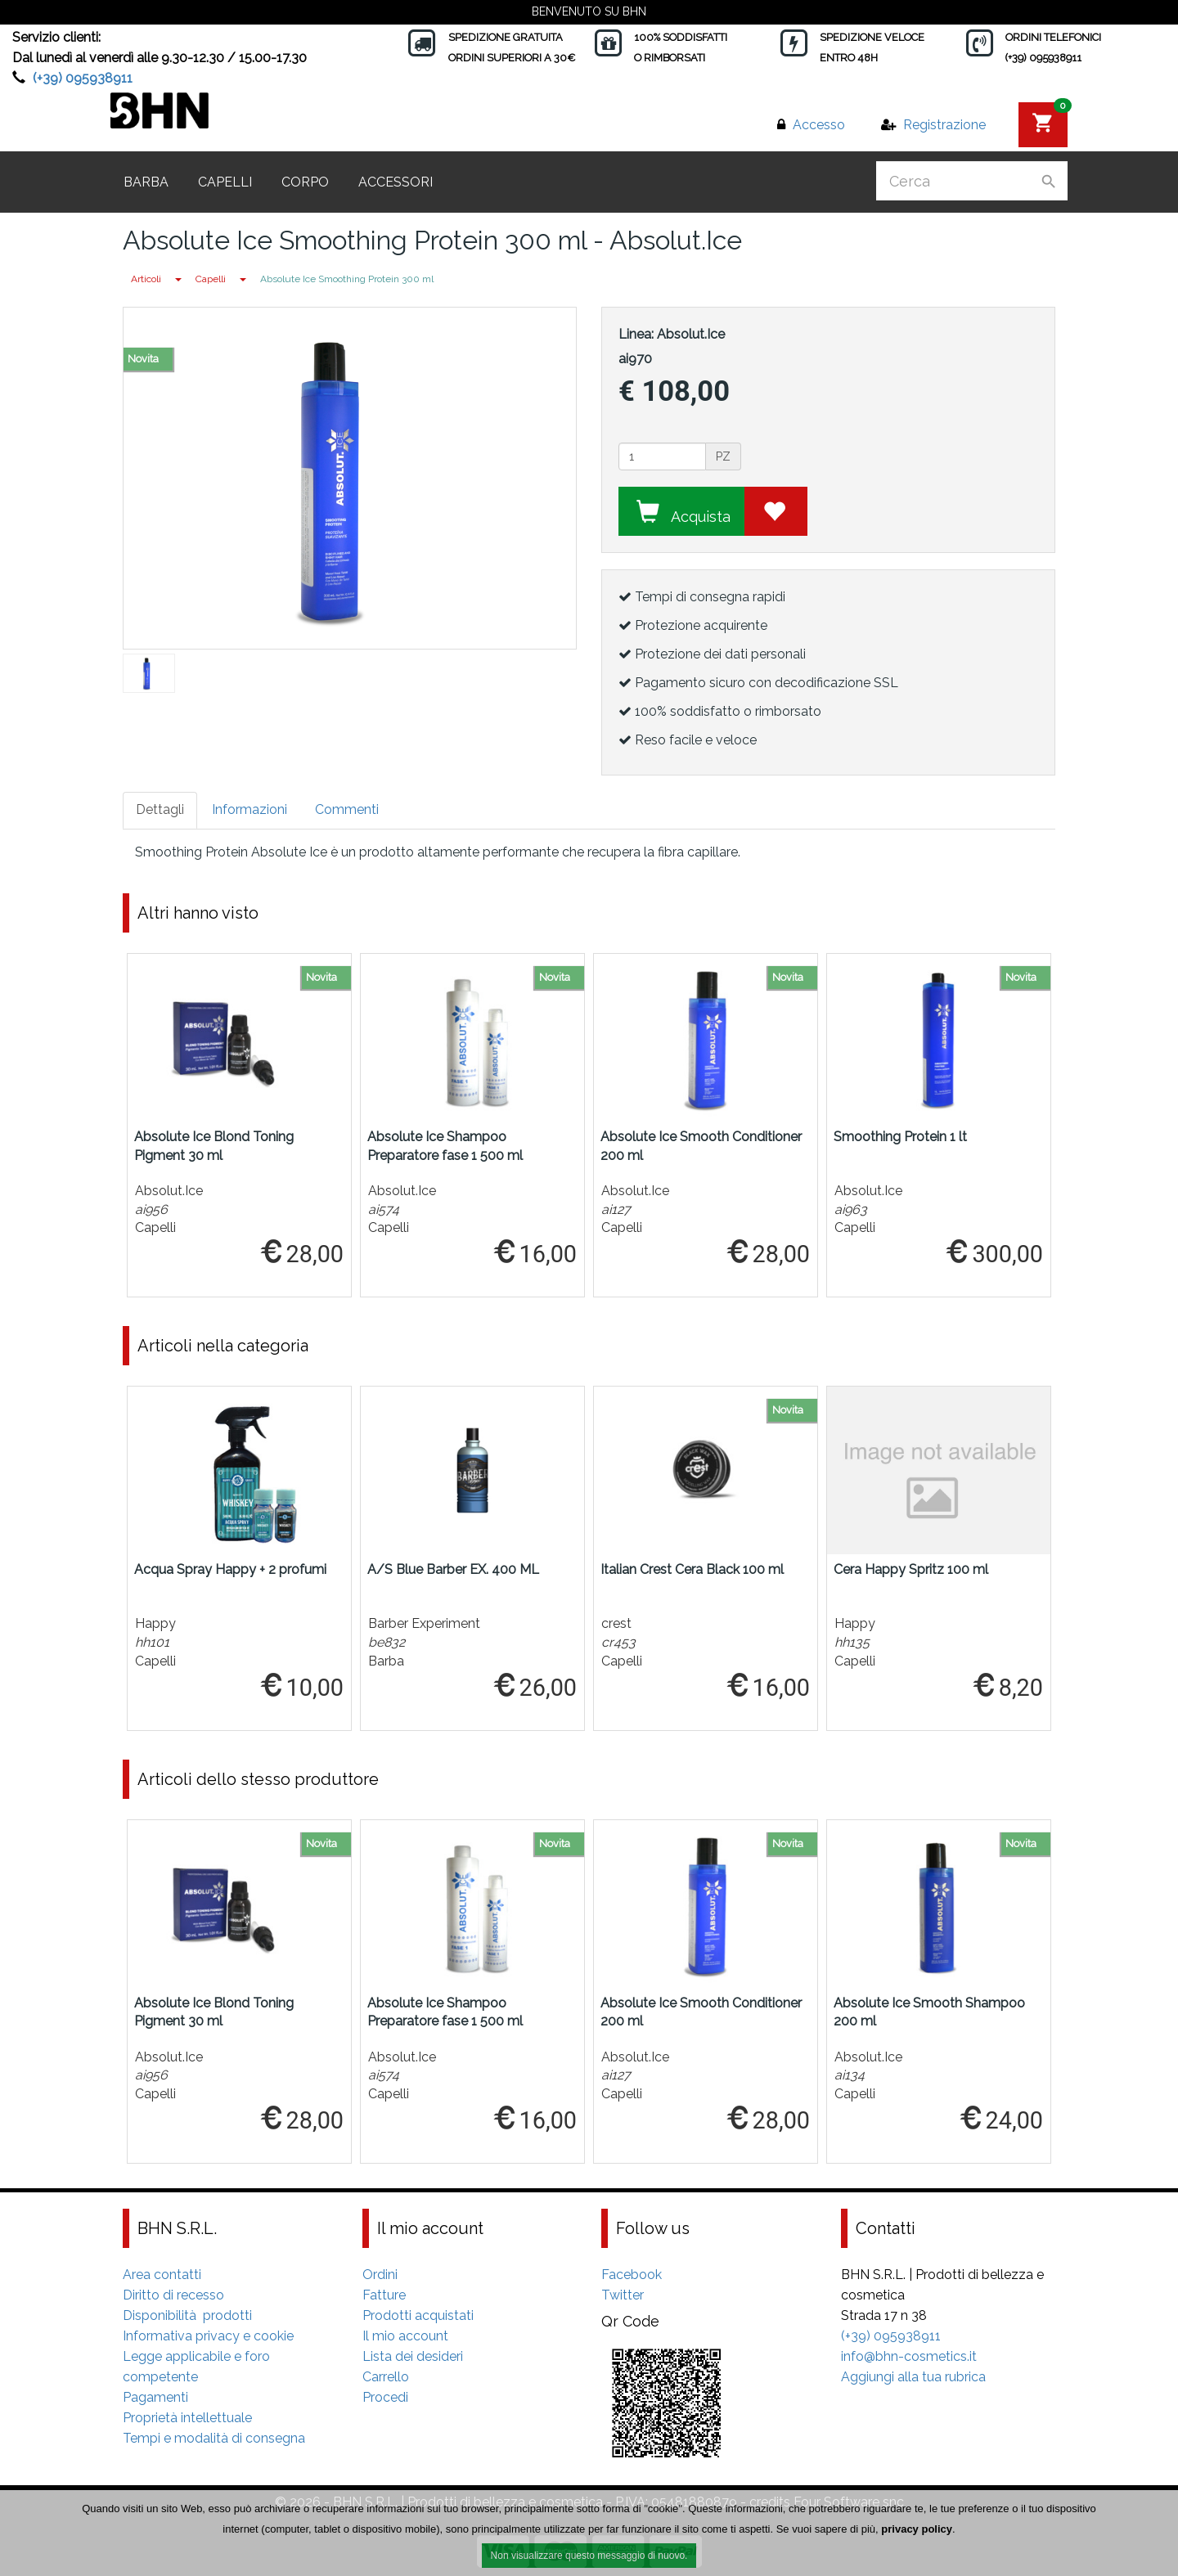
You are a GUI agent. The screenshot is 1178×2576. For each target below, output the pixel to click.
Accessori (395, 182)
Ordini (380, 2274)
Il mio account (405, 2336)
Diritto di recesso (173, 2295)
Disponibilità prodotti (187, 2315)
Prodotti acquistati (418, 2315)
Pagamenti (155, 2397)
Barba (146, 182)
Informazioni (249, 809)
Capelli (225, 182)
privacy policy (916, 2531)
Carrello (385, 2377)
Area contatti (162, 2274)
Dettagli (160, 809)
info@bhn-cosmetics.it (909, 2356)
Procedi (385, 2397)
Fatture (384, 2295)
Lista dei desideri (412, 2356)
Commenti (347, 809)
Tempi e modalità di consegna (214, 2438)
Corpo (305, 182)
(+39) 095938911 (83, 78)
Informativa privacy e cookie (208, 2336)
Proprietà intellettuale (187, 2417)
